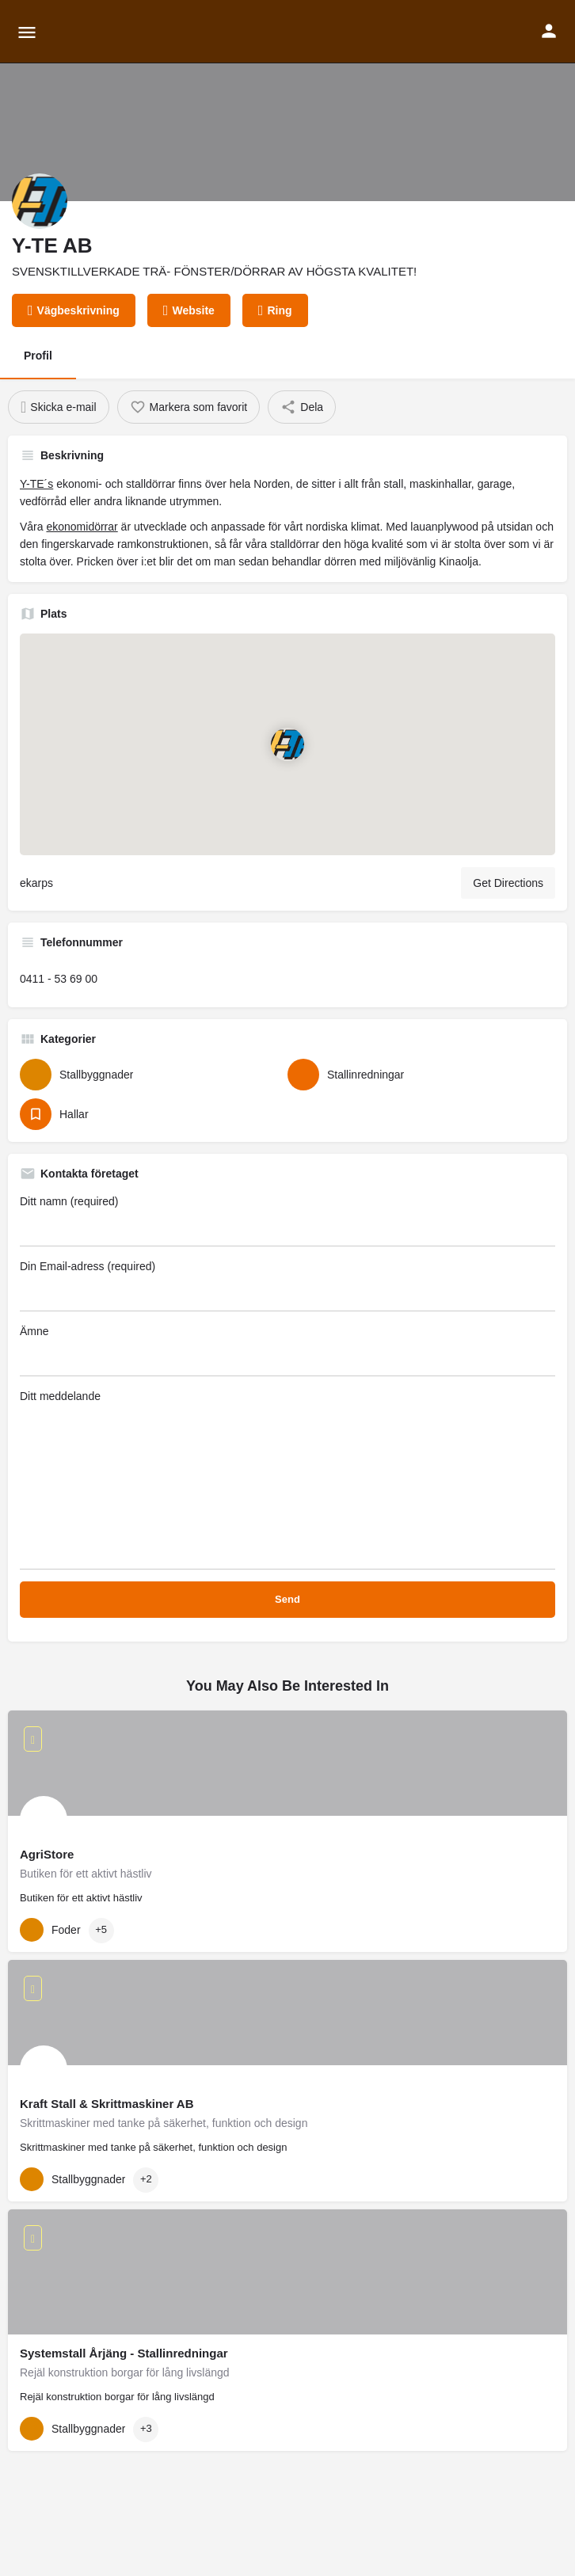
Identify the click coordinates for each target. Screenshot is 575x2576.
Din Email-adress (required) (287, 1285)
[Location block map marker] (287, 743)
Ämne (287, 1350)
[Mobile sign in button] (549, 31)
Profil (38, 355)
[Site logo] (77, 31)
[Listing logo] (39, 201)
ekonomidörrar (81, 526)
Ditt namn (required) (287, 1220)
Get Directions (508, 883)
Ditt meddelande (287, 1480)
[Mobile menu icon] (27, 32)
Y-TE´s (36, 484)
